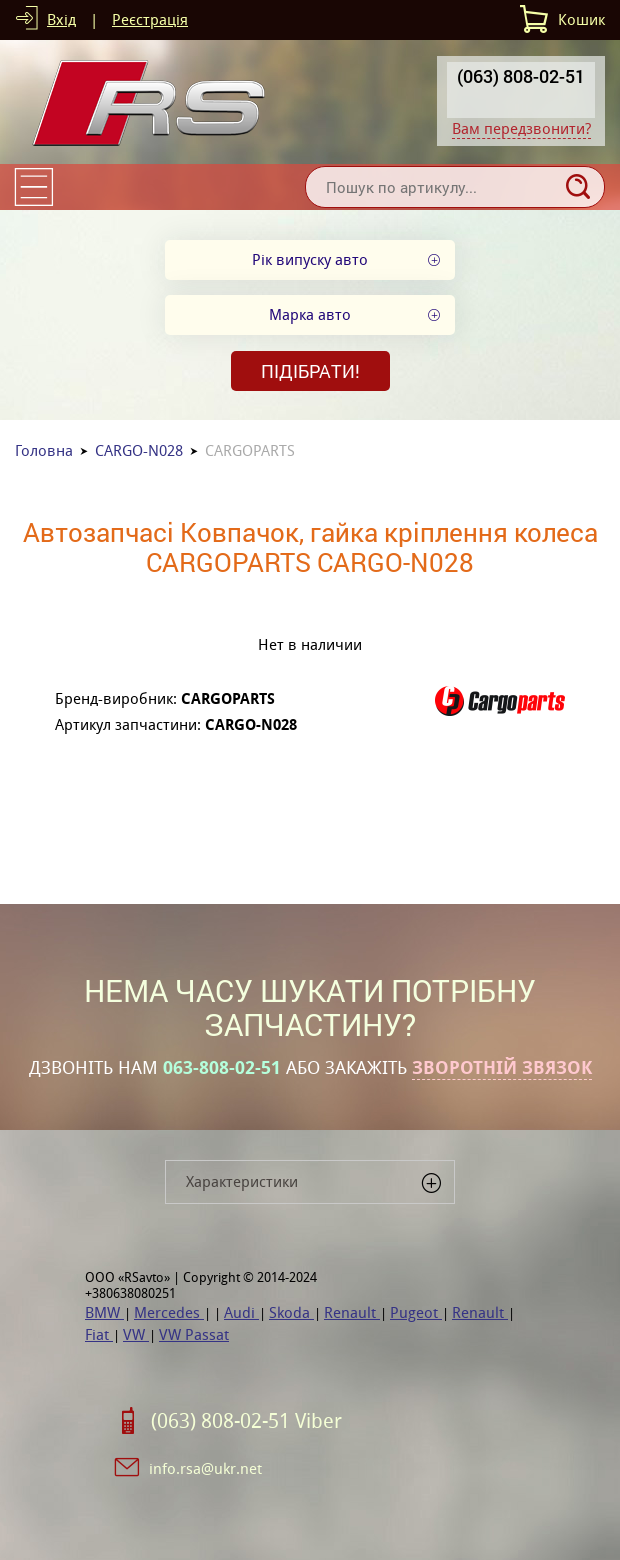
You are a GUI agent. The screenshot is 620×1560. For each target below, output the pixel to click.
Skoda (291, 1312)
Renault (352, 1312)
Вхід (61, 19)
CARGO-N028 (139, 450)
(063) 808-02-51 (521, 76)
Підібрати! (310, 371)
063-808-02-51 (222, 1068)
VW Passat (194, 1334)
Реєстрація (150, 19)
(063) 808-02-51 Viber (246, 1421)
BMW (104, 1312)
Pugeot (416, 1312)
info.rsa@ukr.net (205, 1468)
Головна (44, 450)
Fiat (99, 1334)
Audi (241, 1312)
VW (136, 1334)
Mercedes (169, 1312)
